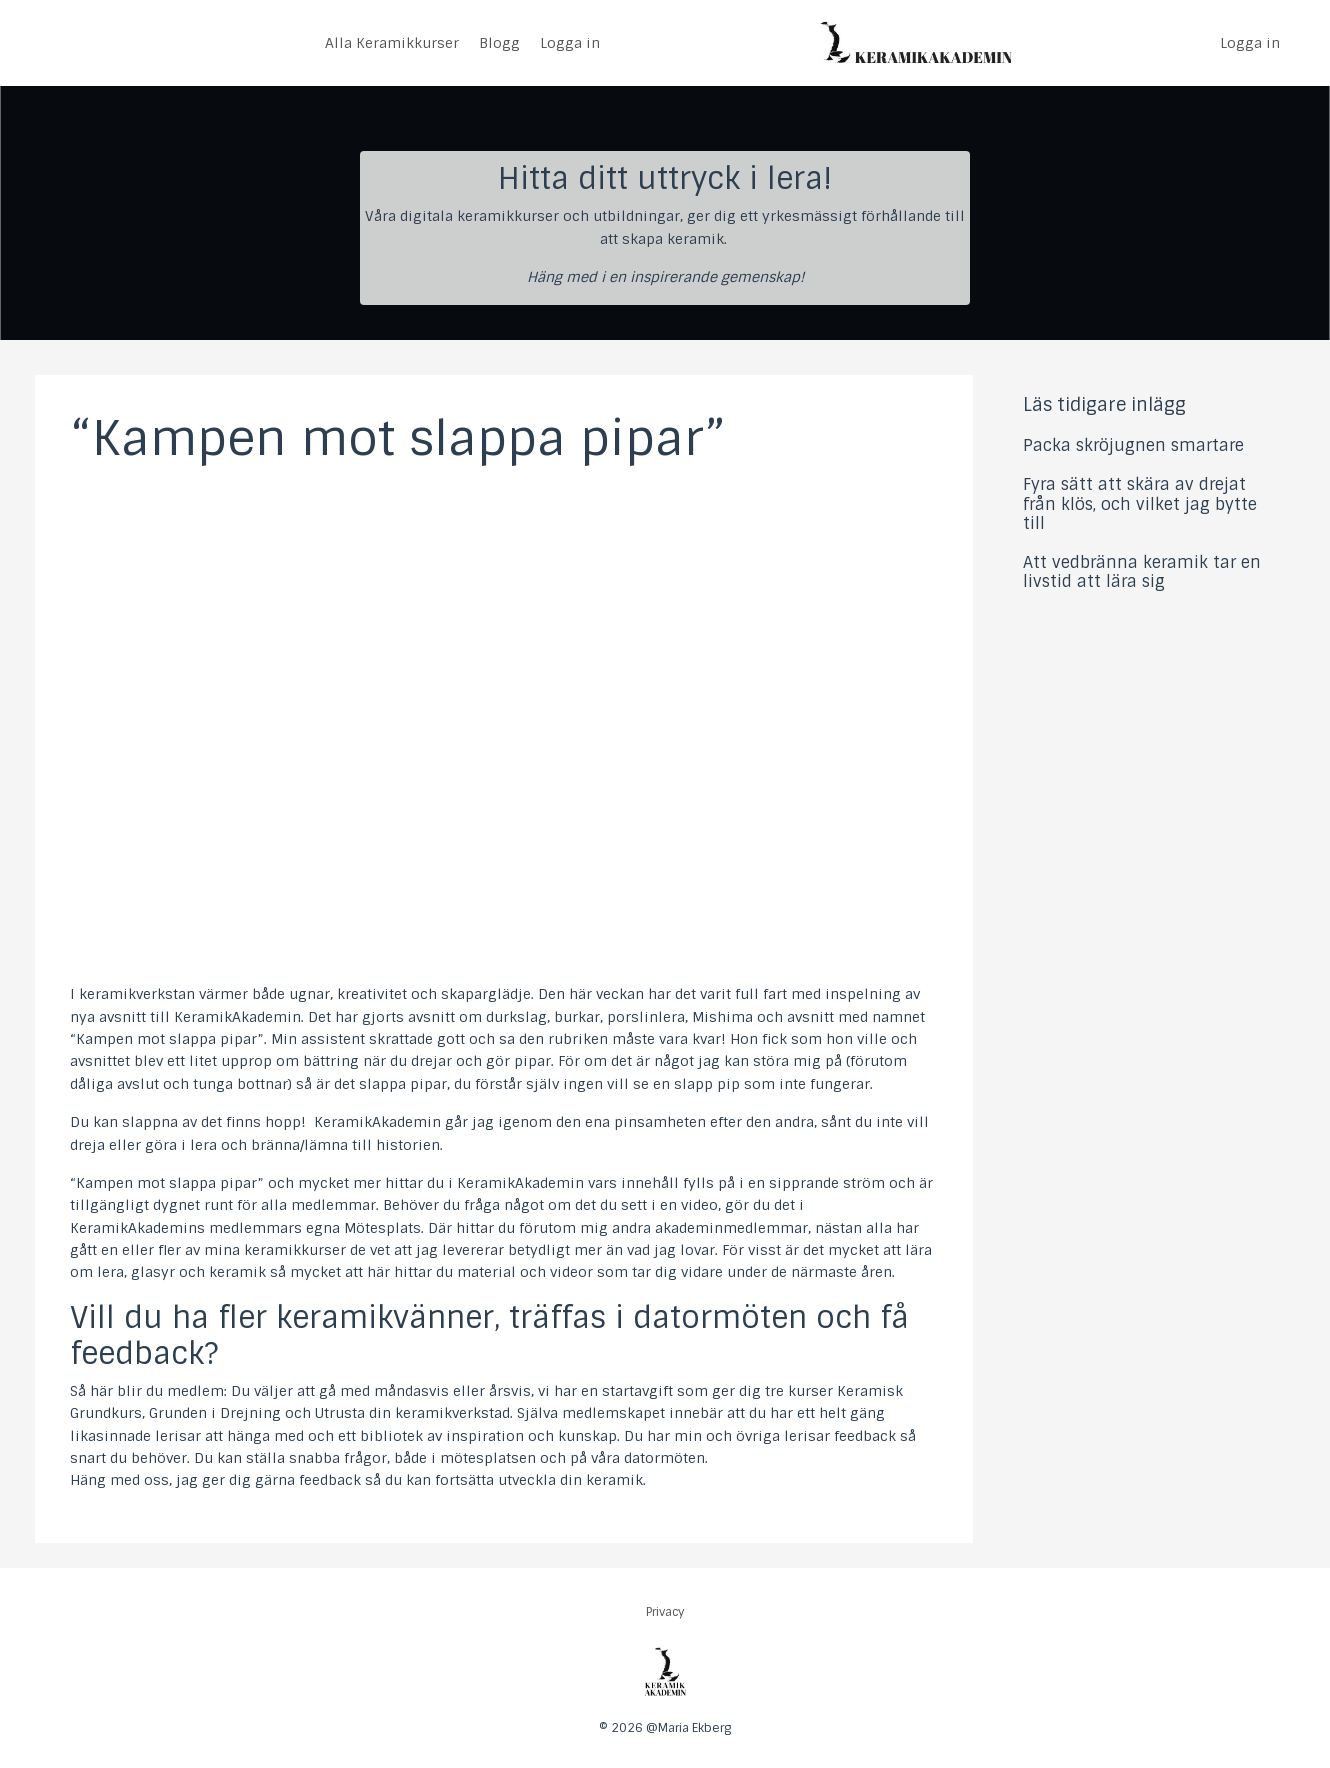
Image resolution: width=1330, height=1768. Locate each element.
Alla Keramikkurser (392, 43)
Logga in (570, 43)
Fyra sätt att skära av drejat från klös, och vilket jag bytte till (1140, 504)
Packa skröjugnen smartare (1133, 445)
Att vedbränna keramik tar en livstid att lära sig (1142, 572)
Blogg (499, 43)
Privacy (665, 1612)
